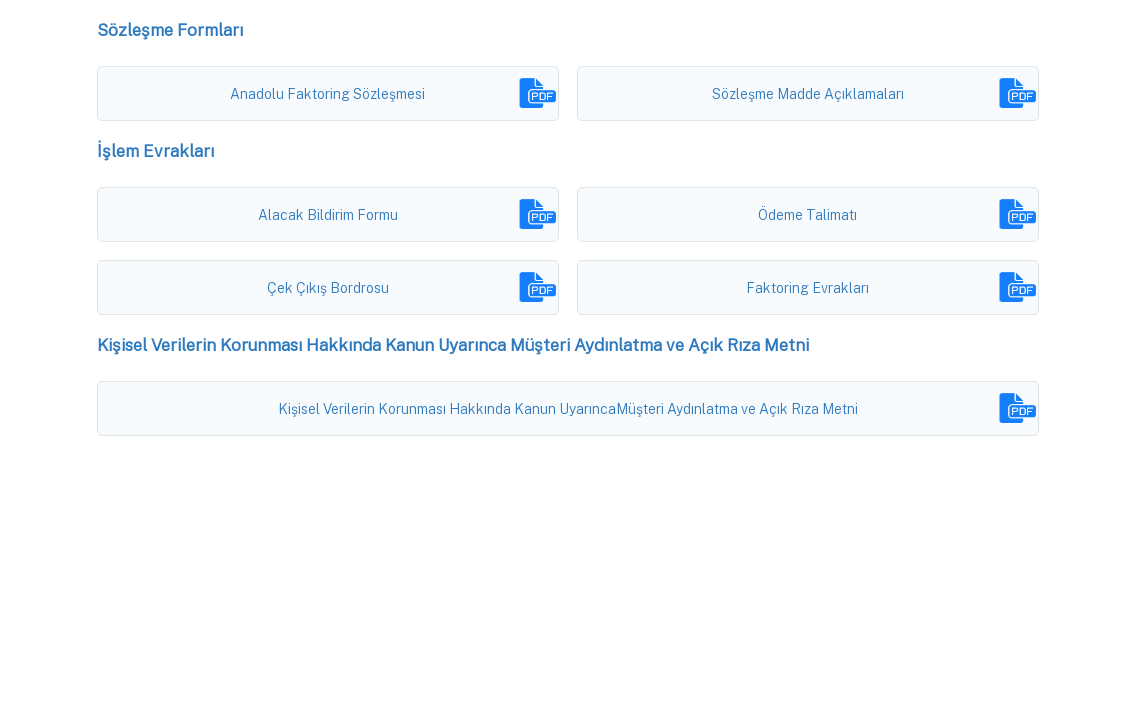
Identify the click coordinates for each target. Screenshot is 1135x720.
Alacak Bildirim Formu (328, 215)
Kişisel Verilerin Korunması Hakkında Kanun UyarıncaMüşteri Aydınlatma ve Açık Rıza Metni (568, 409)
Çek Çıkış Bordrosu (328, 288)
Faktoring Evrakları (807, 288)
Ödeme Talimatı (807, 215)
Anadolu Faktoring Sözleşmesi (327, 94)
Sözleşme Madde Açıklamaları (808, 94)
